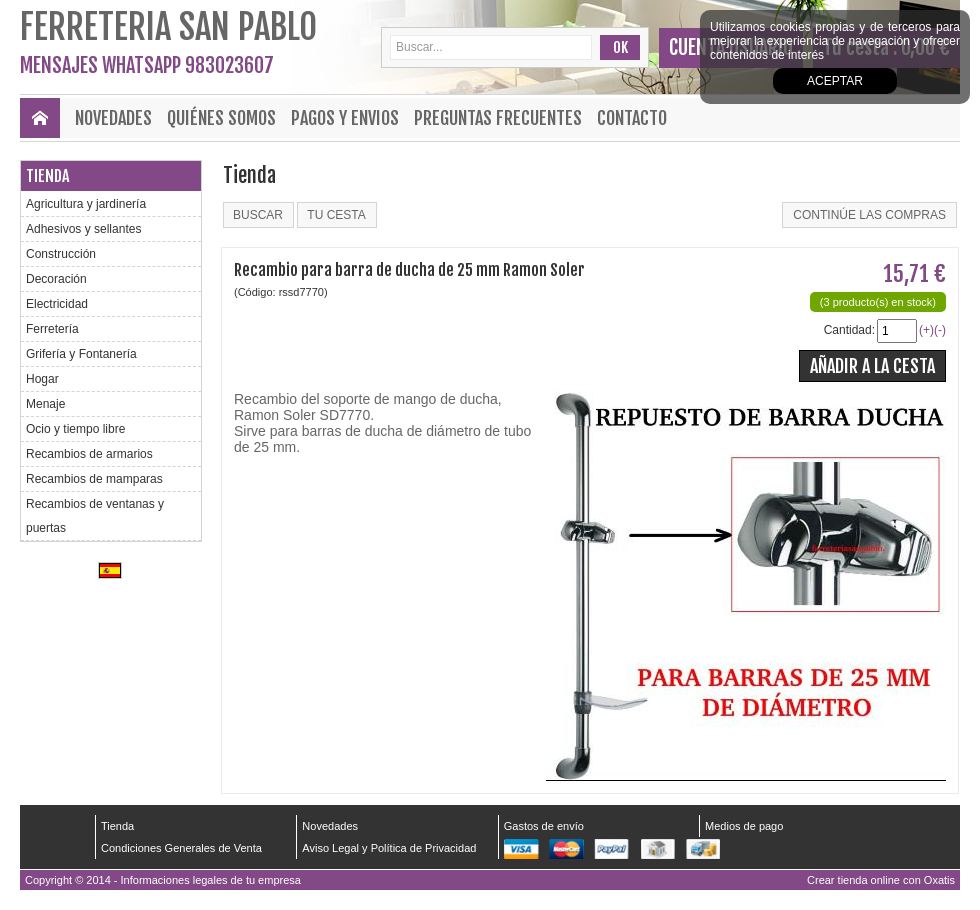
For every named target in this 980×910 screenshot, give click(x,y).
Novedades (113, 118)
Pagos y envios (345, 118)
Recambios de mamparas (94, 479)
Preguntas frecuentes (498, 118)
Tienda (47, 176)
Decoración (56, 279)
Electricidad (57, 304)
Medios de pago (744, 826)
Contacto (632, 118)
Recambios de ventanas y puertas (95, 516)
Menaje (45, 404)
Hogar (42, 379)
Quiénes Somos (221, 118)
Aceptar (835, 81)
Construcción (61, 254)
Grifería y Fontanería (81, 354)
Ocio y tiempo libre (75, 429)
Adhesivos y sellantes (83, 229)
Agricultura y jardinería (86, 204)
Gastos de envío (544, 826)
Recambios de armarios (89, 454)
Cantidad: (849, 330)
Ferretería (52, 329)
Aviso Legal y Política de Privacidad (389, 848)
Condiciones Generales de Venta (181, 848)
